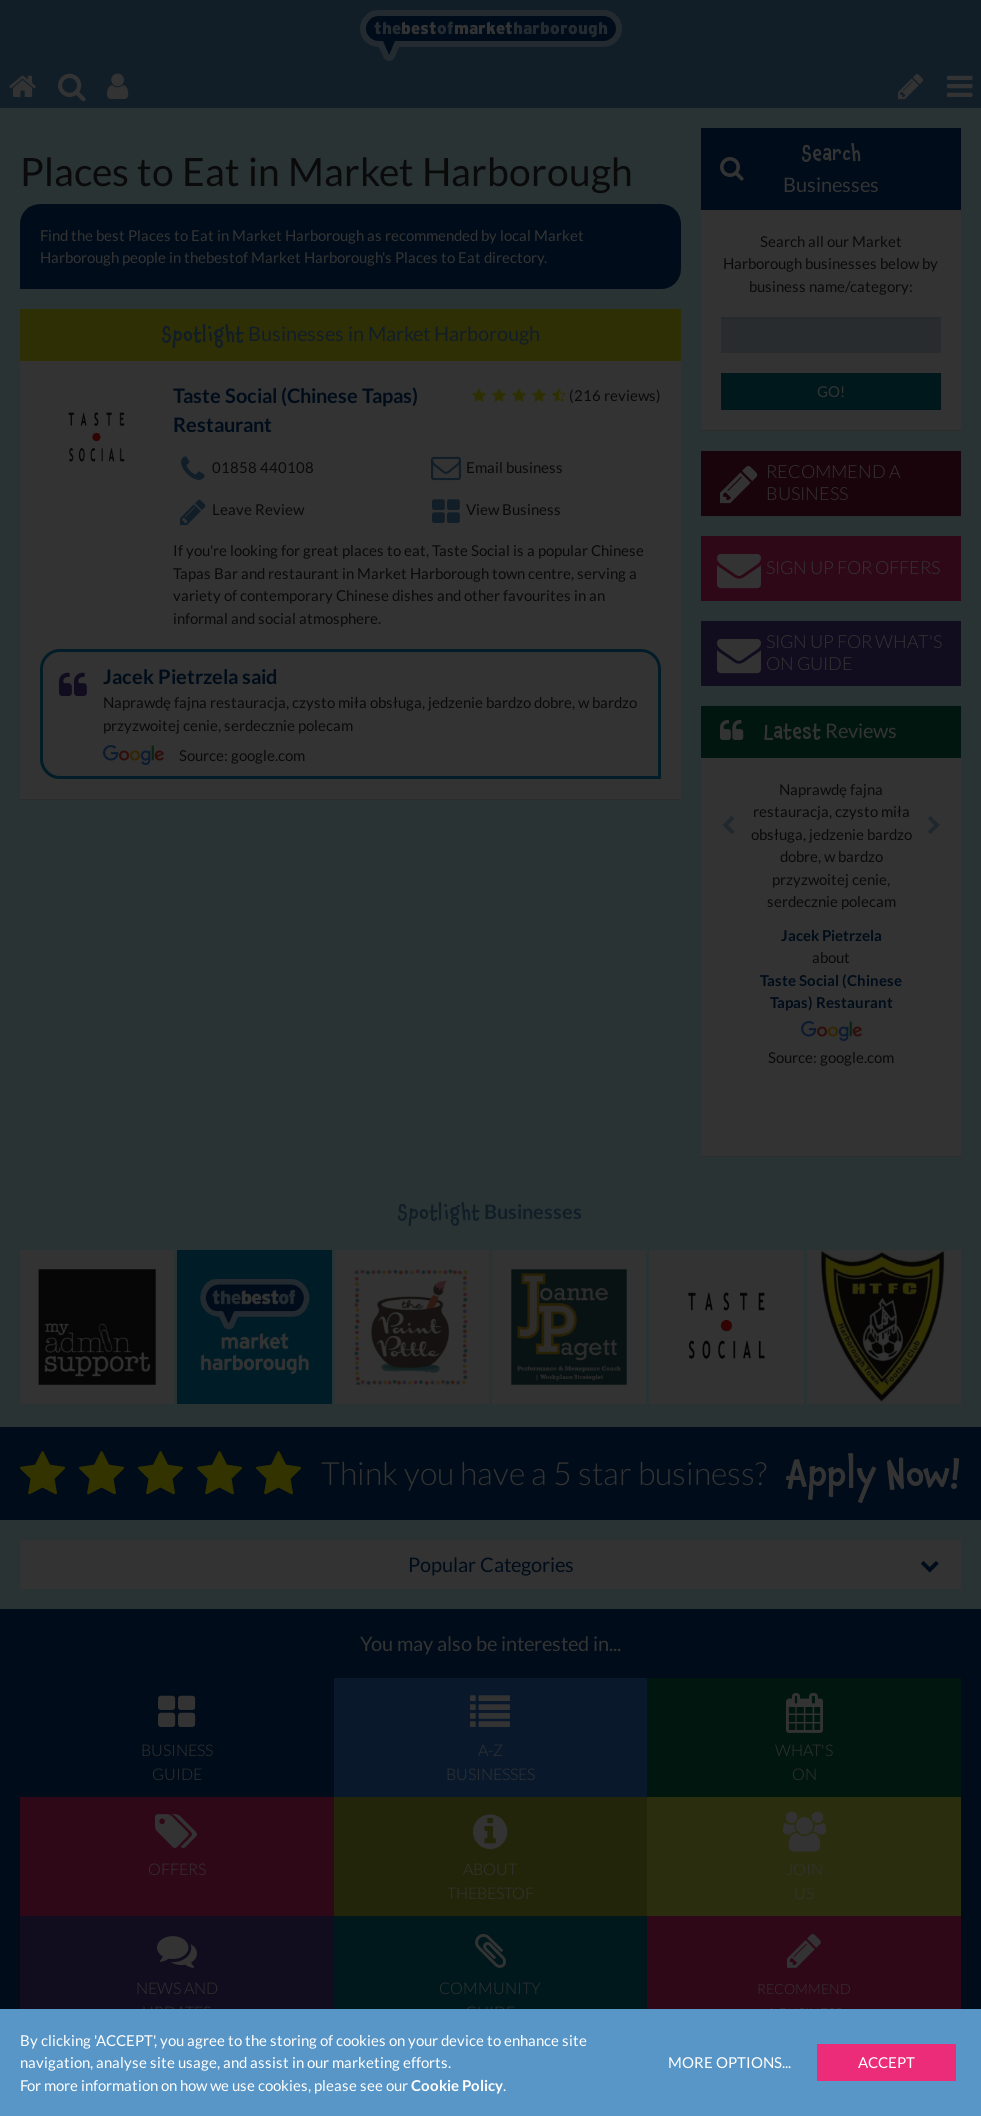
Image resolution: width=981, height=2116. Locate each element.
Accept (886, 2062)
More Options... (729, 2062)
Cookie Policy (457, 2085)
